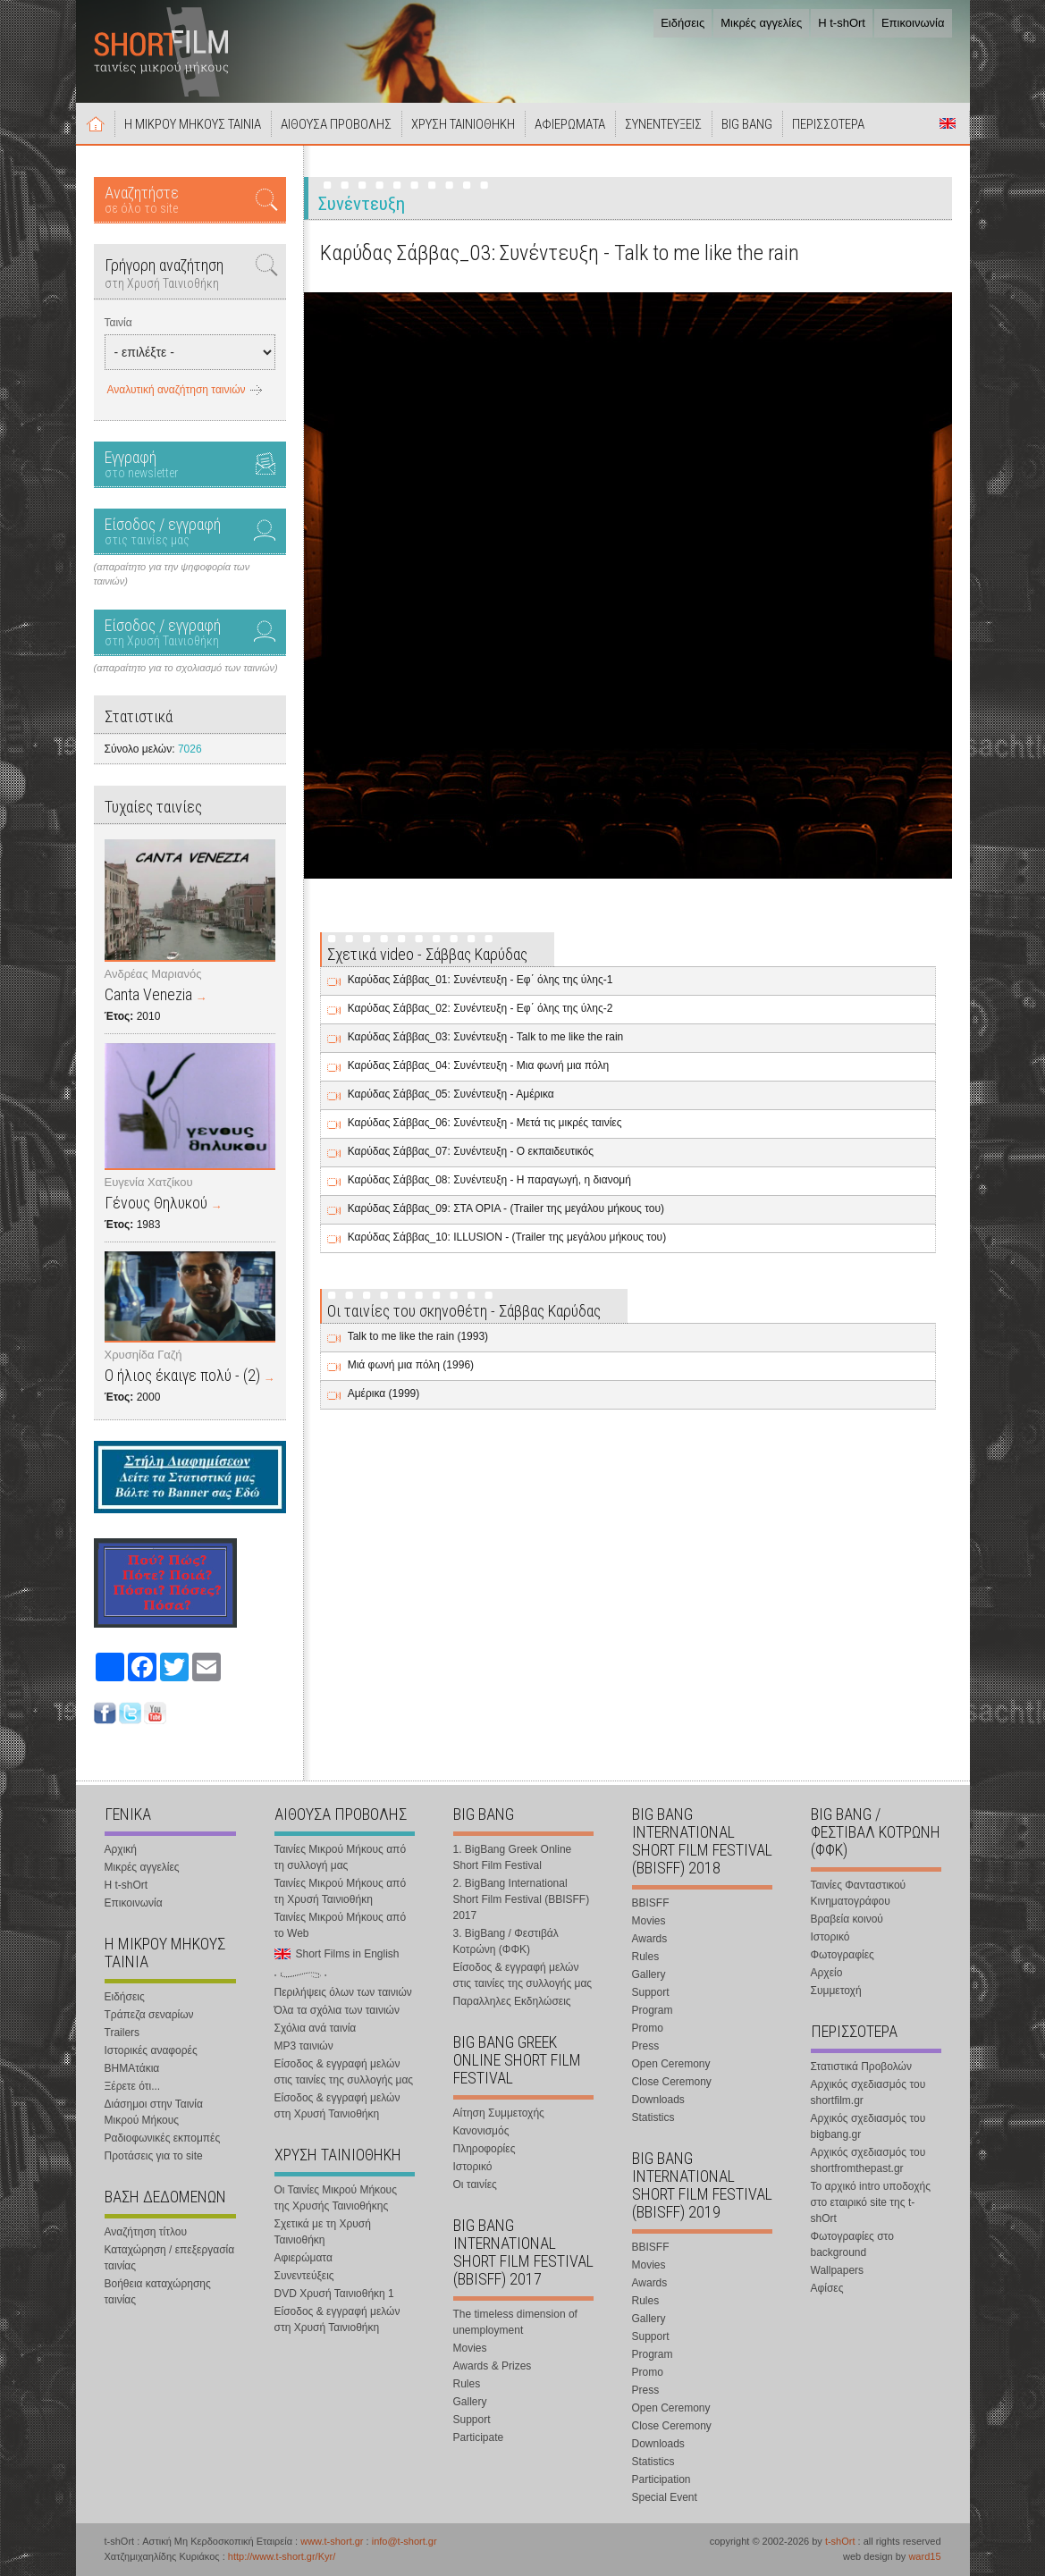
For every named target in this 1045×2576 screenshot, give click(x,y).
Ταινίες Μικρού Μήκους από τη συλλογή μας (340, 1857)
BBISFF (651, 1903)
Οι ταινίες (475, 2184)
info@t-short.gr (404, 2541)
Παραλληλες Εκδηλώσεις (512, 2001)
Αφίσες (827, 2288)
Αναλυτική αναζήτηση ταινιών (176, 389)
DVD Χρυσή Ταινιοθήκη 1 (334, 2293)
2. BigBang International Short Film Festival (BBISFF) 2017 (521, 1899)
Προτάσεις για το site (154, 2156)
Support (472, 2419)
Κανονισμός (481, 2131)
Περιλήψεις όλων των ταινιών (343, 1992)
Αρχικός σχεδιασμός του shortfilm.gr (868, 2092)
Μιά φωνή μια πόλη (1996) (411, 1365)
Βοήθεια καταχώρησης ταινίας (158, 2291)
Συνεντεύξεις (304, 2275)
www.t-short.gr (331, 2541)
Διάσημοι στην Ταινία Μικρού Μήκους (154, 2112)
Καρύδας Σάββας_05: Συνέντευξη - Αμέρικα (451, 1094)
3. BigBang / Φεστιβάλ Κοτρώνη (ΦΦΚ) (506, 1941)
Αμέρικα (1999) (384, 1393)
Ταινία (118, 322)
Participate (478, 2437)
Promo (647, 2028)
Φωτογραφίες (842, 1955)
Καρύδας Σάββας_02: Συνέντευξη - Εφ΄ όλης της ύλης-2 (480, 1008)
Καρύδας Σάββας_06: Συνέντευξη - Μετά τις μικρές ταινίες (485, 1122)
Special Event (664, 2497)
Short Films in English (947, 123)
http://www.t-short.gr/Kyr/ (281, 2556)
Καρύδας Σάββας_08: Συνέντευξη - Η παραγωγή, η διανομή (489, 1180)
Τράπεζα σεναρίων (149, 2014)
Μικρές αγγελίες (761, 22)
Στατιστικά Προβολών (861, 2066)
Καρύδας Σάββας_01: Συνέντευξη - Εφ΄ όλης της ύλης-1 (480, 979)
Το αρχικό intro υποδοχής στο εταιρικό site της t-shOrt (871, 2202)
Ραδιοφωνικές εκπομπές (163, 2138)
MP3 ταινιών (303, 2046)
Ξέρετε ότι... (133, 2086)
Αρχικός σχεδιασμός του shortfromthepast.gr (868, 2160)
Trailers (122, 2032)
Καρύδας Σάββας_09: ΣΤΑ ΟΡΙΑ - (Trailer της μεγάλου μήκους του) (506, 1208)
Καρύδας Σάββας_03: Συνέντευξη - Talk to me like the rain (486, 1037)
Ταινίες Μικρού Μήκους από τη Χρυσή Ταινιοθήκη (340, 1891)
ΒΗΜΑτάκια (132, 2068)
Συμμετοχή (836, 1990)
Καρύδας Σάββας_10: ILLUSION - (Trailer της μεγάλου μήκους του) (507, 1237)
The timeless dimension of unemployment (515, 2322)
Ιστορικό (473, 2166)
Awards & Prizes (492, 2366)
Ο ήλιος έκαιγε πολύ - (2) (182, 1375)
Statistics (653, 2117)
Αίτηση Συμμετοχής (498, 2113)
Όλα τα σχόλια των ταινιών (337, 2010)
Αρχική (95, 123)
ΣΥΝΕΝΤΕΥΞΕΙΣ (663, 124)
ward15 (924, 2556)
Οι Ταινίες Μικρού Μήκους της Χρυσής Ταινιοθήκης (335, 2198)
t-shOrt (840, 2541)
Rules (467, 2384)
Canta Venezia (148, 994)
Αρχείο (827, 1972)
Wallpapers (837, 2270)
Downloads (658, 2099)
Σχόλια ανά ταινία (315, 2028)
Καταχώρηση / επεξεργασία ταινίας (170, 2257)
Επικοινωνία (913, 22)
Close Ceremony (672, 2081)
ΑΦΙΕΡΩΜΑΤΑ (570, 124)
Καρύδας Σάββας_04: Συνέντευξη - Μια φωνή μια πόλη (479, 1065)
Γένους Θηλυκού (156, 1202)
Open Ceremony (671, 2064)
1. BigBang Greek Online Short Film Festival (512, 1857)
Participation (661, 2479)
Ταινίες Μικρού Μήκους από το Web (340, 1925)
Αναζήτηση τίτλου (146, 2232)
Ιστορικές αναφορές (151, 2050)
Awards (650, 1938)
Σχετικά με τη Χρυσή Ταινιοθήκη (322, 2232)
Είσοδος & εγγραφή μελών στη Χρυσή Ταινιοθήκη (337, 2106)
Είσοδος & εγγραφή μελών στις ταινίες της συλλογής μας (344, 2072)
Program (652, 2010)
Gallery (470, 2401)
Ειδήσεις (682, 22)
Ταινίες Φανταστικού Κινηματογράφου (858, 1893)
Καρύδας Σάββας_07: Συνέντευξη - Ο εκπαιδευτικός (471, 1151)
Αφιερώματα (303, 2258)
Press (646, 2046)
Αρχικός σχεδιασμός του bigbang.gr (868, 2126)
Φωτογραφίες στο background (852, 2244)
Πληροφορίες (484, 2148)
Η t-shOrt (841, 22)
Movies (470, 2348)
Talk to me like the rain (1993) (418, 1336)
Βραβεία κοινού (847, 1919)
